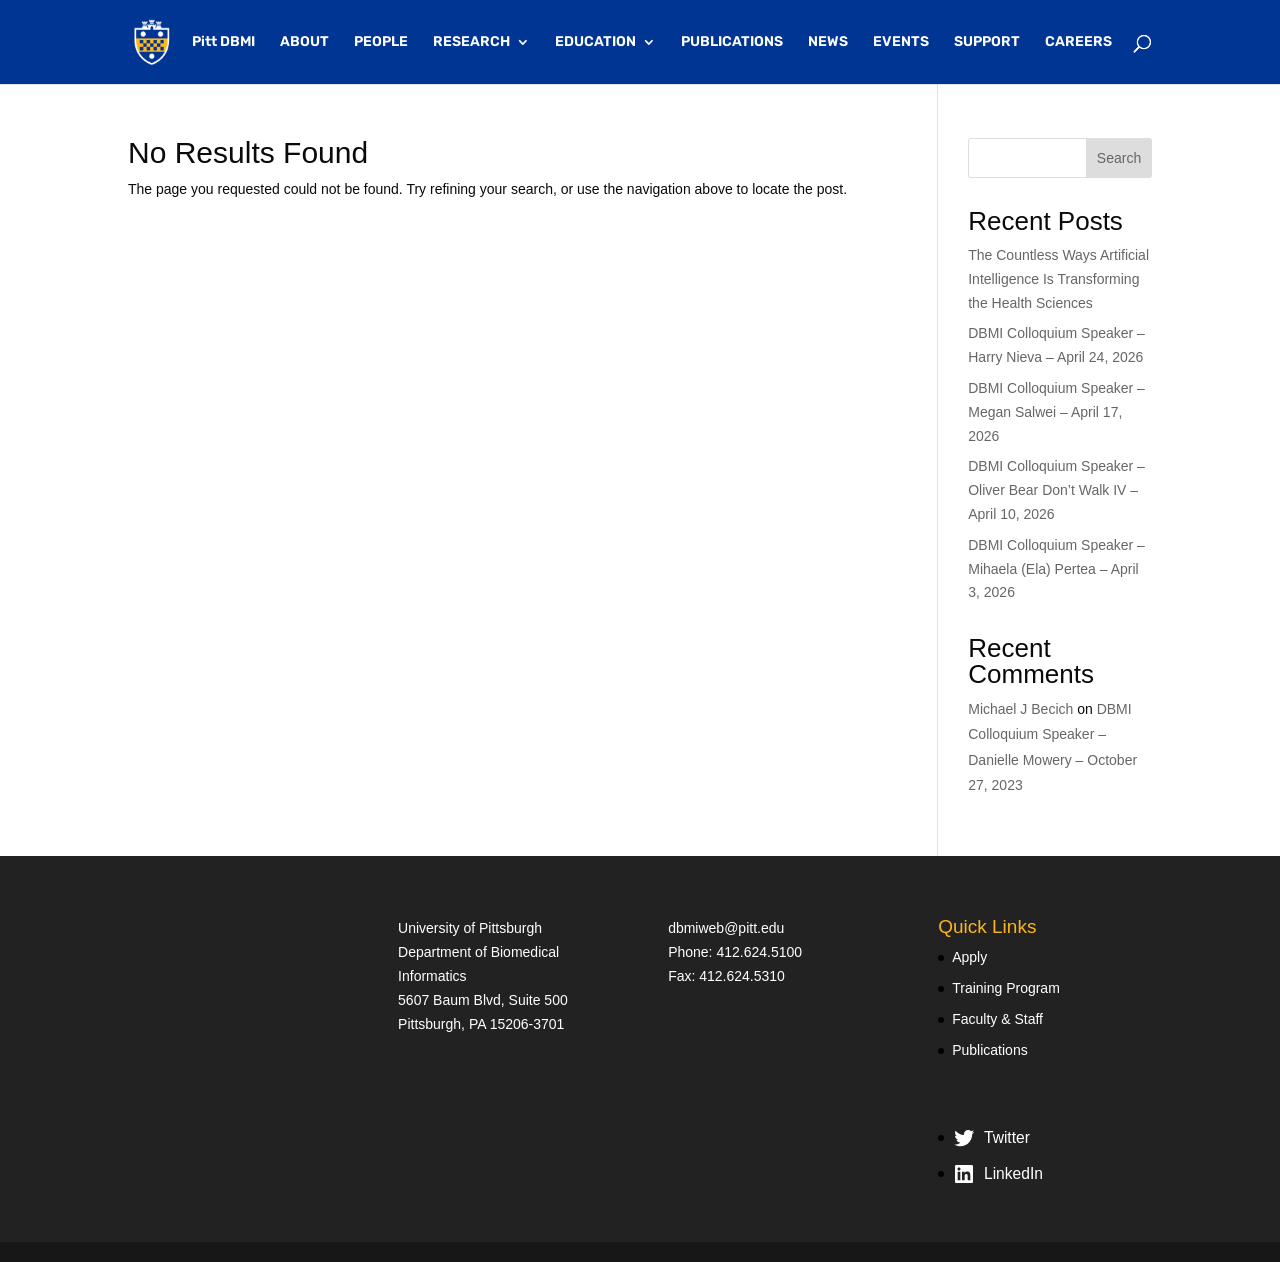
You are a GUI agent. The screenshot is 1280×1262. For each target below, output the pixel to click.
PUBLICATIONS (732, 42)
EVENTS (901, 42)
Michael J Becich (1020, 709)
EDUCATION (595, 42)
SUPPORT (987, 42)
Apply (969, 957)
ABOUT (304, 42)
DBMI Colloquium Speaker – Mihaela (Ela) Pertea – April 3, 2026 (1056, 569)
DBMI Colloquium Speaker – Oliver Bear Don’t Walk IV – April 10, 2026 (1056, 490)
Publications (990, 1050)
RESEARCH (471, 42)
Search (1119, 158)
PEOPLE (381, 42)
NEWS (828, 42)
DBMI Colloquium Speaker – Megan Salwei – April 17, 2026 (1056, 412)
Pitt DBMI (223, 42)
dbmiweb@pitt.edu (726, 928)
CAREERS (1078, 42)
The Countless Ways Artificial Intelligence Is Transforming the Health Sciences (1058, 279)
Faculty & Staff (997, 1019)
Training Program (1006, 988)
